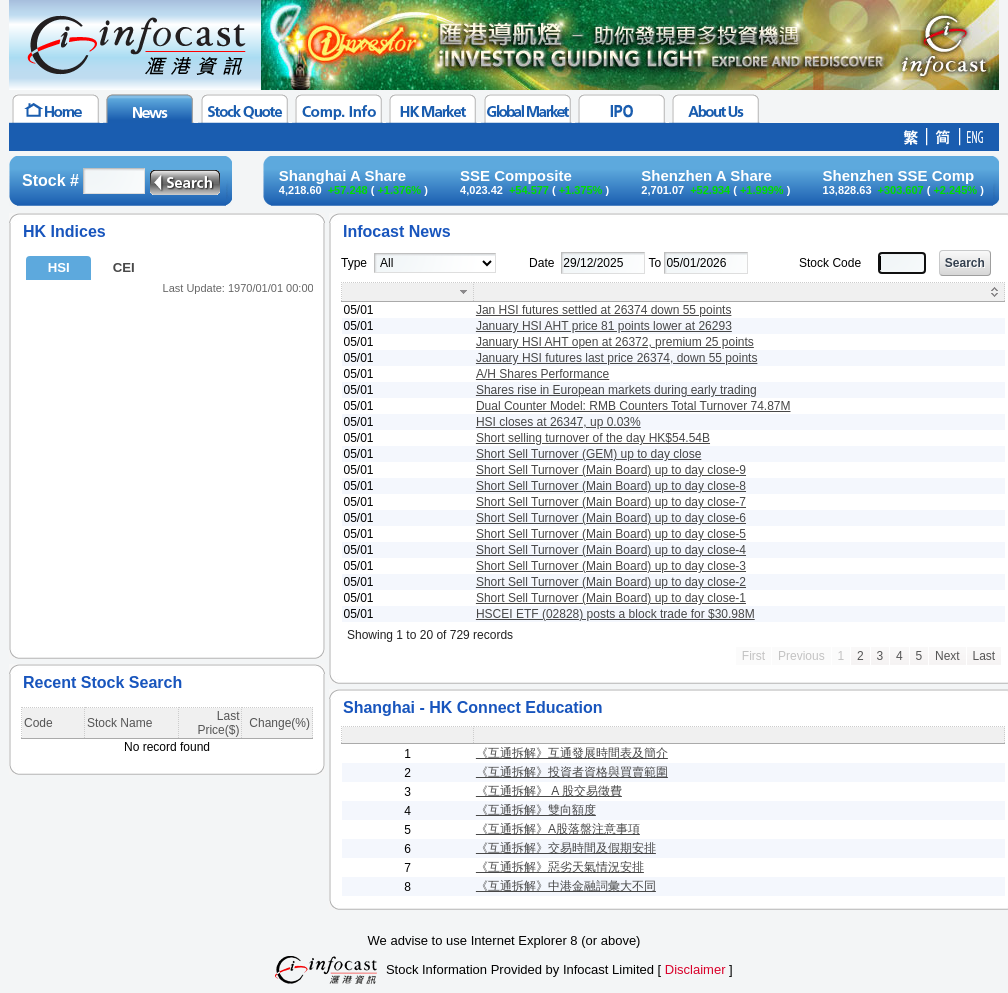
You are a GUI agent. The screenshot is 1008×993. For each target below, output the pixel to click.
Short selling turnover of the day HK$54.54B (593, 438)
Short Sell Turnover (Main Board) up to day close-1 (611, 598)
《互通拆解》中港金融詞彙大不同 (566, 886)
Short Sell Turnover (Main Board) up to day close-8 (611, 486)
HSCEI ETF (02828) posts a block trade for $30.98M (615, 614)
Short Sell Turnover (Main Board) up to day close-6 (611, 518)
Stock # (50, 180)
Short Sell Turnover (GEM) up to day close (588, 454)
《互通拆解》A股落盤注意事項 (558, 829)
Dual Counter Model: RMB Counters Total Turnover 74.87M (633, 406)
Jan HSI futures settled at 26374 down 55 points (604, 310)
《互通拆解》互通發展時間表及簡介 (572, 753)
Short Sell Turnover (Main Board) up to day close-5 (611, 534)
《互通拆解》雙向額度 (536, 810)
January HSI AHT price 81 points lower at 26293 (604, 326)
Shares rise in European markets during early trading (616, 390)
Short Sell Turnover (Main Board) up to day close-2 (611, 582)
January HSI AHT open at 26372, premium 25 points (615, 342)
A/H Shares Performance (542, 374)
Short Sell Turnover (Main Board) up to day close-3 (611, 566)
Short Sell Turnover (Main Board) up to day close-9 (611, 470)
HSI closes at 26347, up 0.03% (558, 422)
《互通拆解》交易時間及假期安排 (566, 848)
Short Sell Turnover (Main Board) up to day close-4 (611, 550)
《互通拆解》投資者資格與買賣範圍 (572, 772)
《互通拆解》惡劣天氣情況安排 (560, 867)
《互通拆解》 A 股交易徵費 (549, 791)
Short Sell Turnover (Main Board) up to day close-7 (611, 502)
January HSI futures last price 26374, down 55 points (617, 358)
